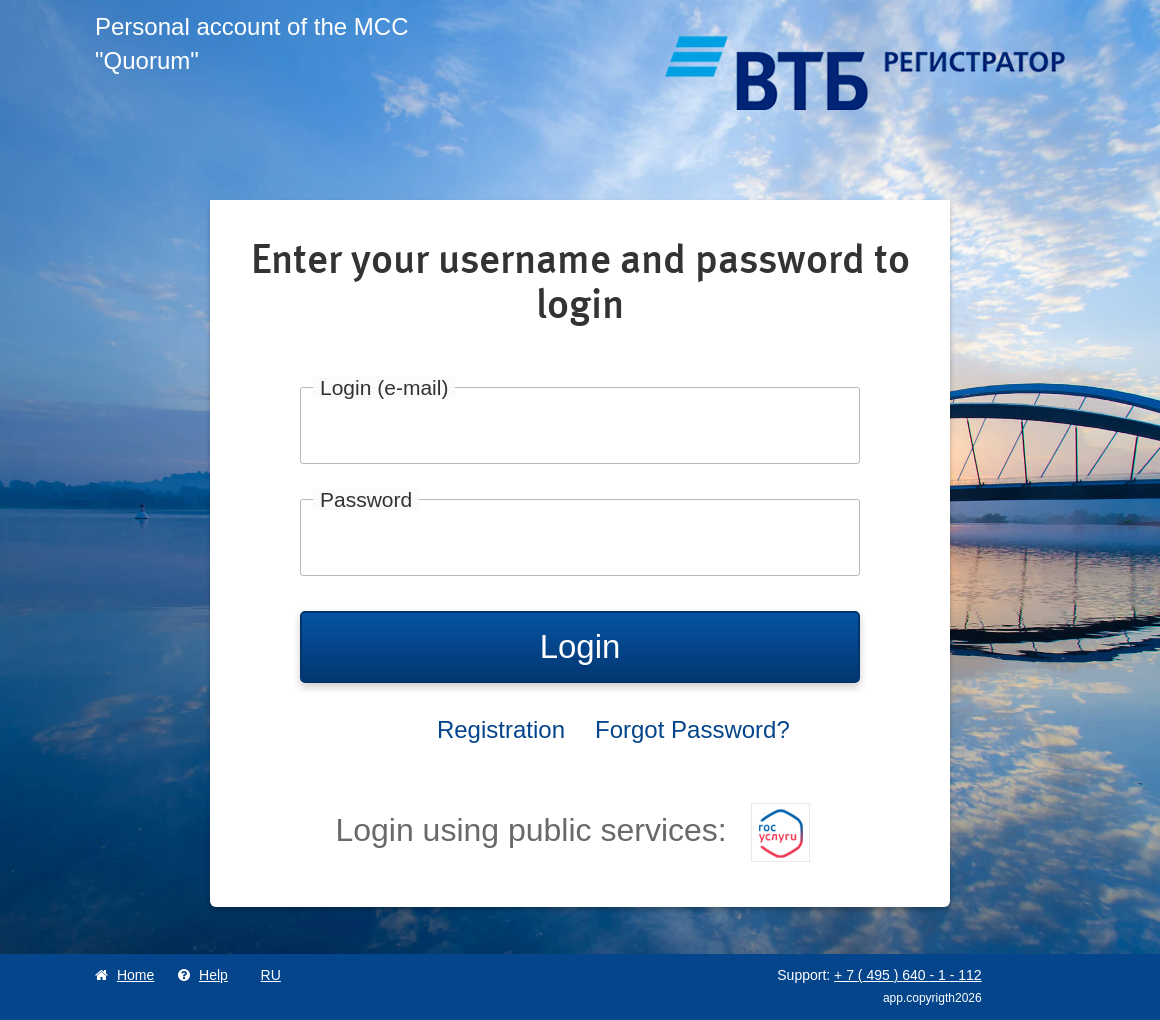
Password (366, 499)
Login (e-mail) (384, 387)
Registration (501, 729)
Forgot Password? (692, 729)
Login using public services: (572, 830)
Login (580, 646)
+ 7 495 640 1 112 (908, 975)
